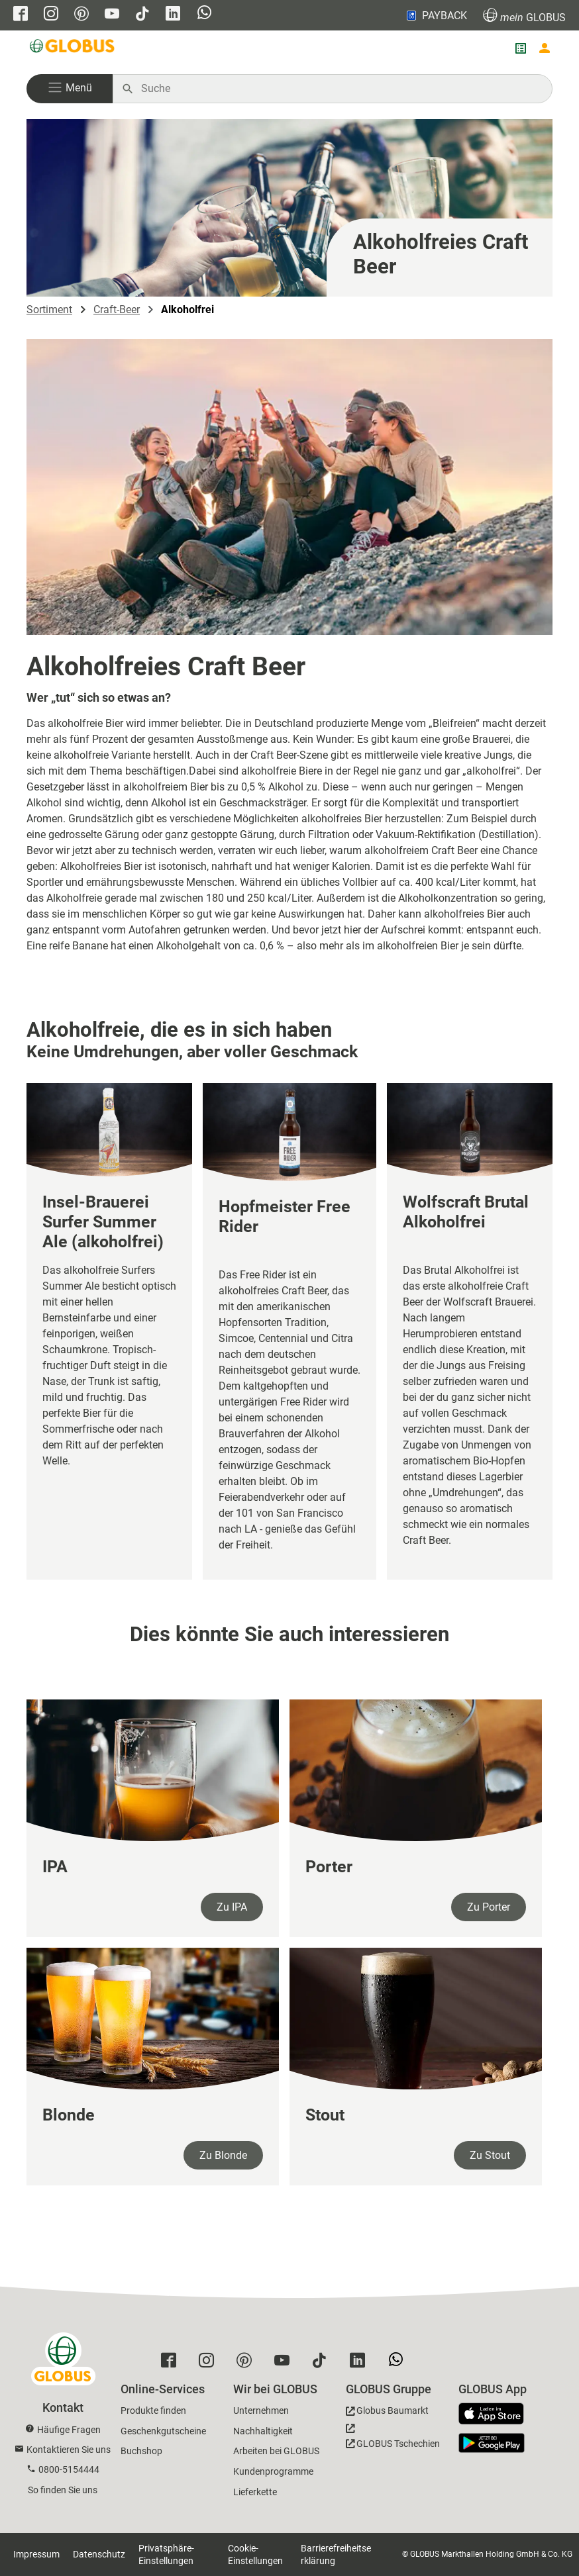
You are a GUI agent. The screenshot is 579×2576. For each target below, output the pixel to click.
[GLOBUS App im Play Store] (491, 2442)
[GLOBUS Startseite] (72, 48)
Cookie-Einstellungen (255, 2554)
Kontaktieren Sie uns (68, 2449)
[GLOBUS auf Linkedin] (173, 15)
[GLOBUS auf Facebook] (20, 15)
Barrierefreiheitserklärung (336, 2554)
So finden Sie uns (62, 2490)
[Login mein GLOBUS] (545, 48)
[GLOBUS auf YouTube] (112, 15)
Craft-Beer (116, 309)
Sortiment (49, 309)
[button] (69, 88)
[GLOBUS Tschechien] (393, 2439)
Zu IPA (232, 1907)
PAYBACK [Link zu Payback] (435, 15)
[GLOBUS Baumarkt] (387, 2413)
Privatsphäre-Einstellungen (166, 2554)
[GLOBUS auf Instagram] (51, 15)
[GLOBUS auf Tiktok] (142, 15)
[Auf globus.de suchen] (339, 88)
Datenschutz (99, 2554)
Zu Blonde (223, 2155)
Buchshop (141, 2451)
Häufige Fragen (69, 2429)
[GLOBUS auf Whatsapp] (204, 14)
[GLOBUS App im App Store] (496, 2414)
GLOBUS (524, 15)
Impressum (36, 2554)
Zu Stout (490, 2155)
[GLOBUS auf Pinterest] (81, 15)
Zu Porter (488, 1907)
